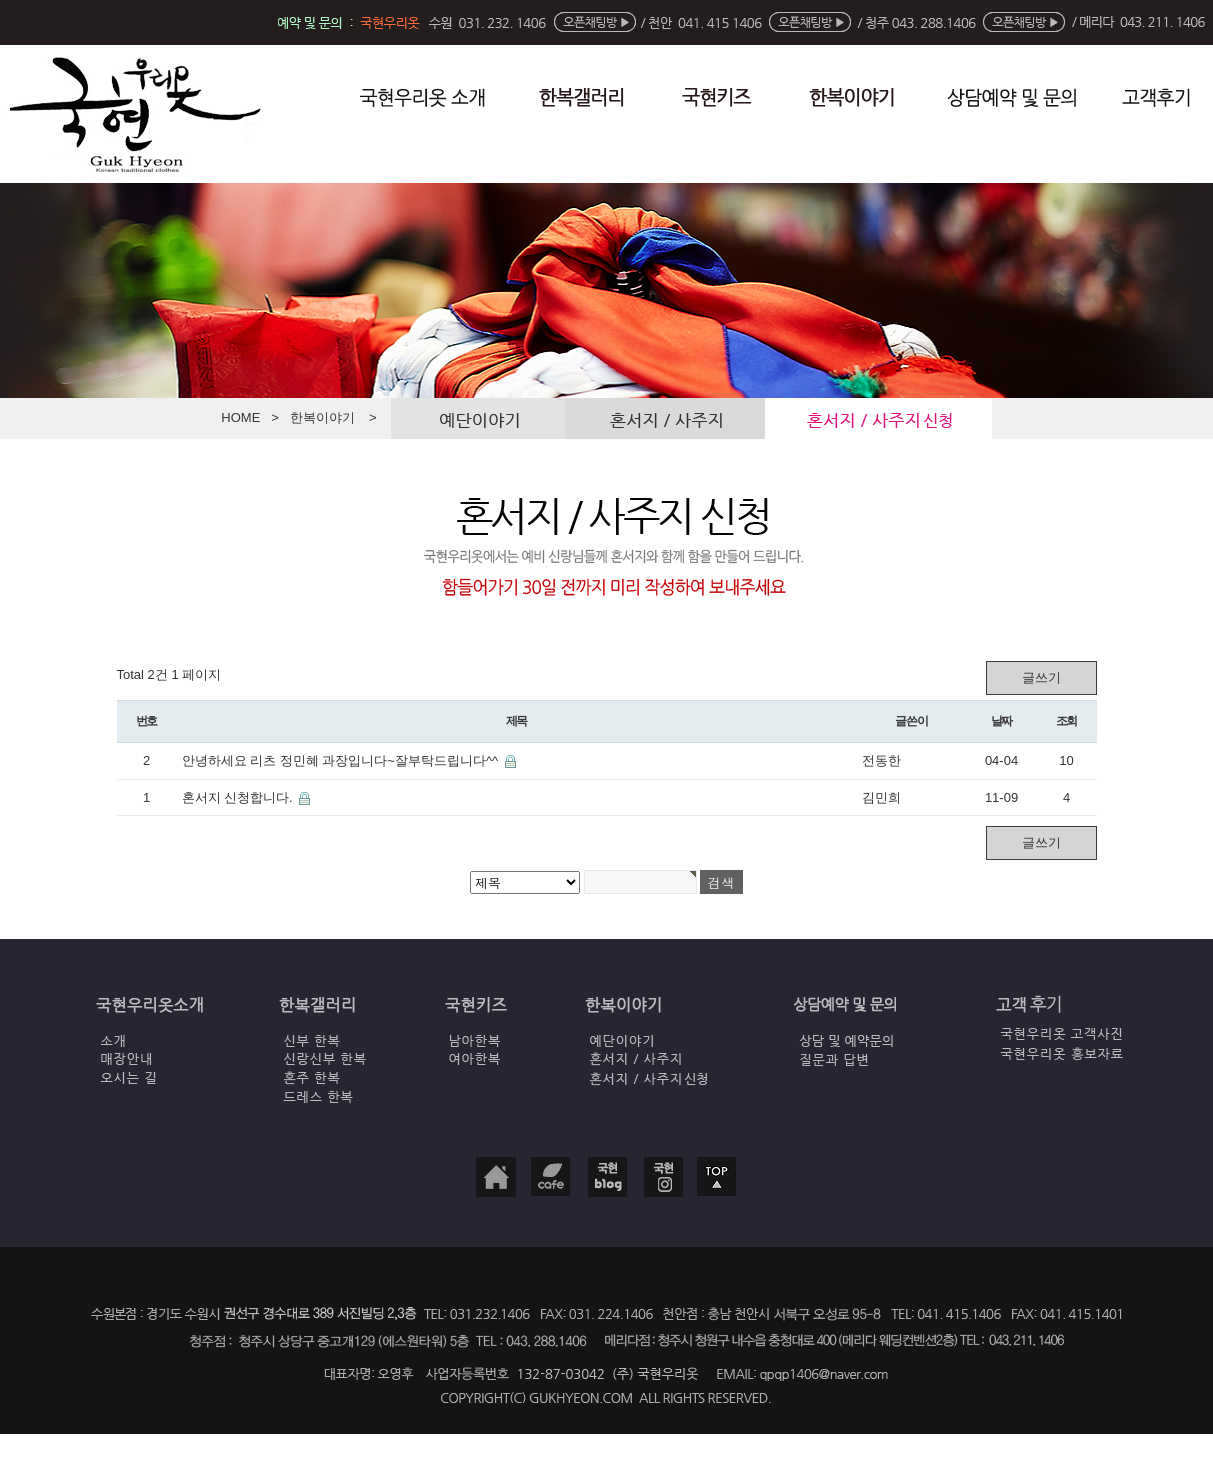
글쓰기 (1041, 677)
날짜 (1002, 721)
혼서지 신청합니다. (239, 797)
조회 (1067, 721)
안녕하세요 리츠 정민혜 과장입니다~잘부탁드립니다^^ (342, 760)
